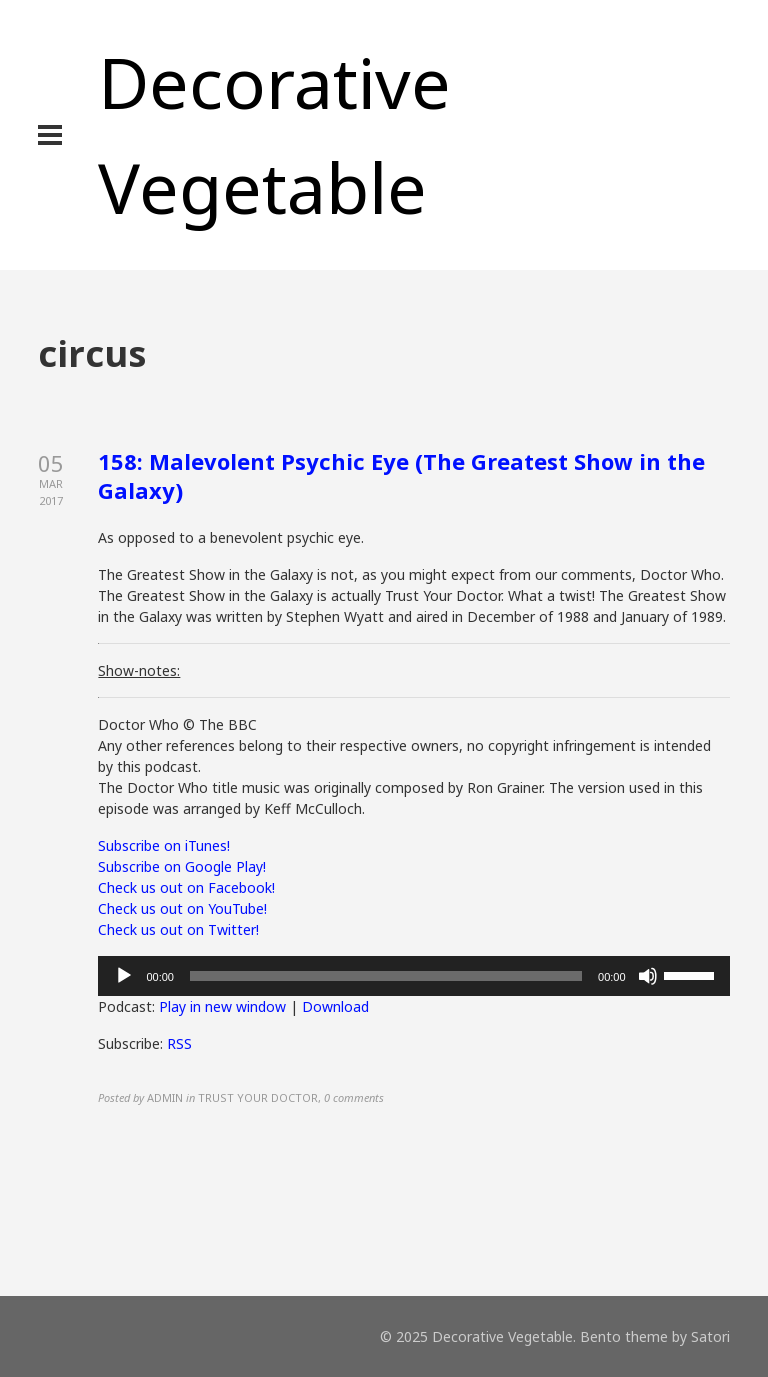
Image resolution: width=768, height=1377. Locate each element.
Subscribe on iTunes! (164, 845)
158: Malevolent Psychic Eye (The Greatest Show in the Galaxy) (401, 475)
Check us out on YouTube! (182, 908)
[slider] (386, 976)
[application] (413, 976)
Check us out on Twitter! (178, 929)
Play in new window (222, 1006)
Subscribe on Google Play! (182, 866)
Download (335, 1006)
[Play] (124, 976)
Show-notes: (139, 670)
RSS (179, 1043)
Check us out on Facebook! (186, 887)
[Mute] (648, 976)
